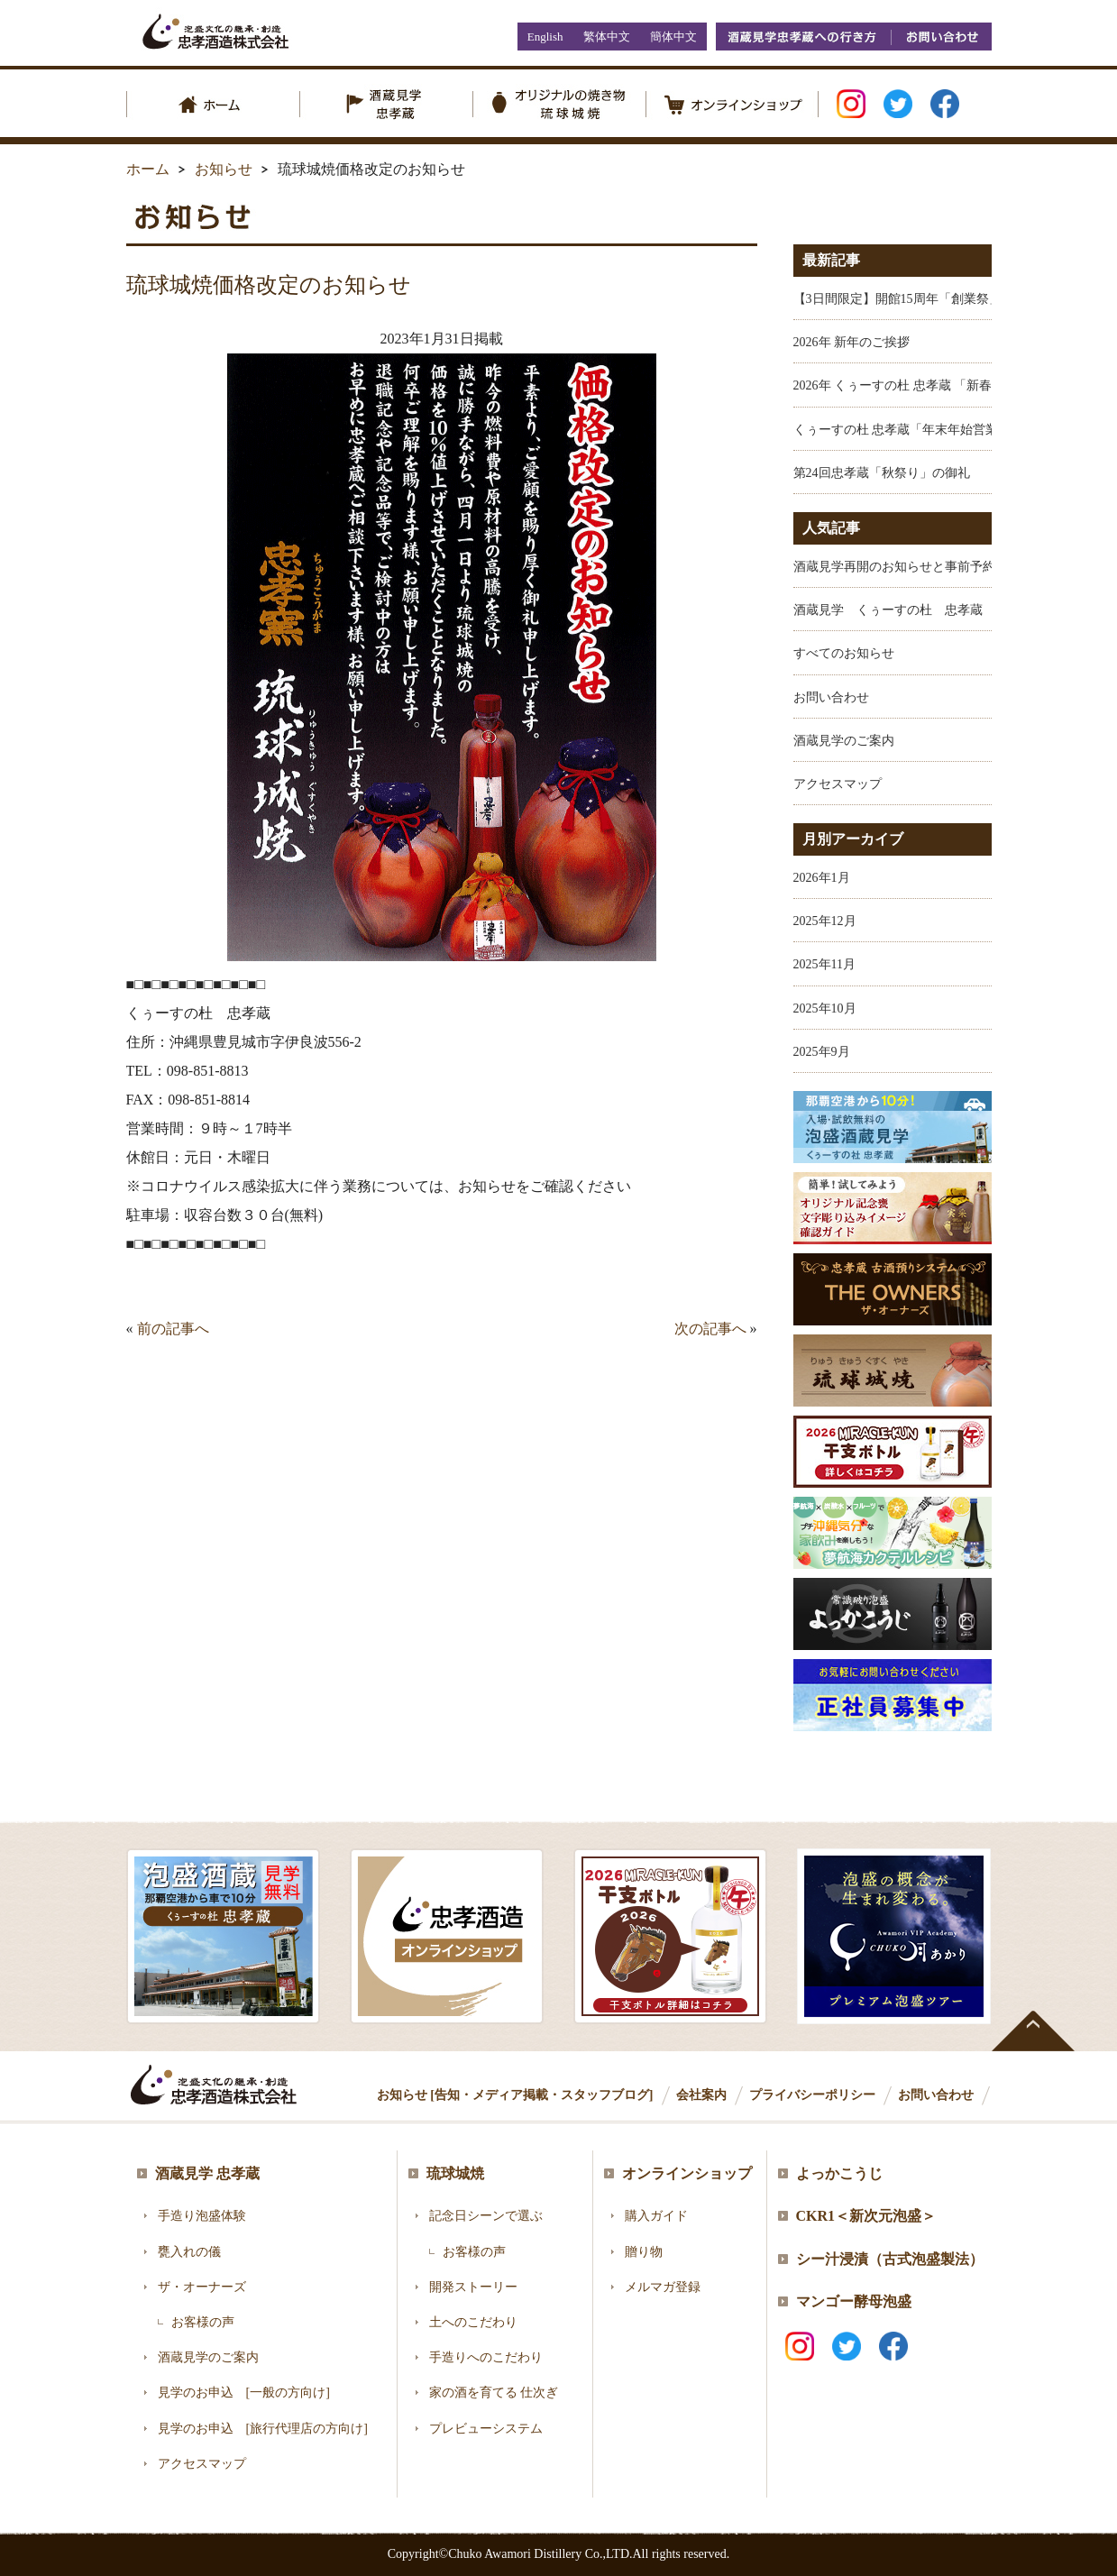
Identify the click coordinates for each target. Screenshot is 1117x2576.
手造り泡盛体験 (202, 2216)
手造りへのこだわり (486, 2357)
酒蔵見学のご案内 (843, 740)
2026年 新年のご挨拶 (852, 342)
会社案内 (701, 2095)
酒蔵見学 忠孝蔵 (207, 2173)
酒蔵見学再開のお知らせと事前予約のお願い (919, 566)
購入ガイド (656, 2216)
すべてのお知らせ (843, 653)
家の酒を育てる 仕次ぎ (494, 2392)
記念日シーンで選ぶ (486, 2216)
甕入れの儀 (189, 2252)
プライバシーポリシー (812, 2095)
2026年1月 (821, 878)
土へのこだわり (473, 2322)
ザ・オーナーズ (202, 2287)
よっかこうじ (839, 2173)
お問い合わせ (941, 36)
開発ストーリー (473, 2287)
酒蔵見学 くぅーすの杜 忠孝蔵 (888, 610)
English (545, 36)
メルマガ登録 (662, 2287)
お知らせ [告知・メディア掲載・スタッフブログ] (515, 2095)
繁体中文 (606, 36)
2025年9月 (821, 1052)
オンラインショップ (687, 2173)
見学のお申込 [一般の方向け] (244, 2392)
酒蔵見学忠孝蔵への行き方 (803, 36)
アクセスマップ (837, 784)
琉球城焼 (455, 2173)
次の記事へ (710, 1328)
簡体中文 (673, 36)
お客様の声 (202, 2322)
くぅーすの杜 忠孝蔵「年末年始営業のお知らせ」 (934, 429)
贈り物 (644, 2252)
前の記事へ (173, 1328)
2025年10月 (824, 1008)
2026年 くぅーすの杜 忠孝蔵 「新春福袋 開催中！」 (938, 385)
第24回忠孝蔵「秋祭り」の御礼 (881, 473)
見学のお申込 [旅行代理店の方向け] (263, 2428)
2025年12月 (824, 921)
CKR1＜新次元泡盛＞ (866, 2215)
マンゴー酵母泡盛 (853, 2301)
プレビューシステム (486, 2428)
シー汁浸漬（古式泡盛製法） (890, 2259)
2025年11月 (824, 964)
